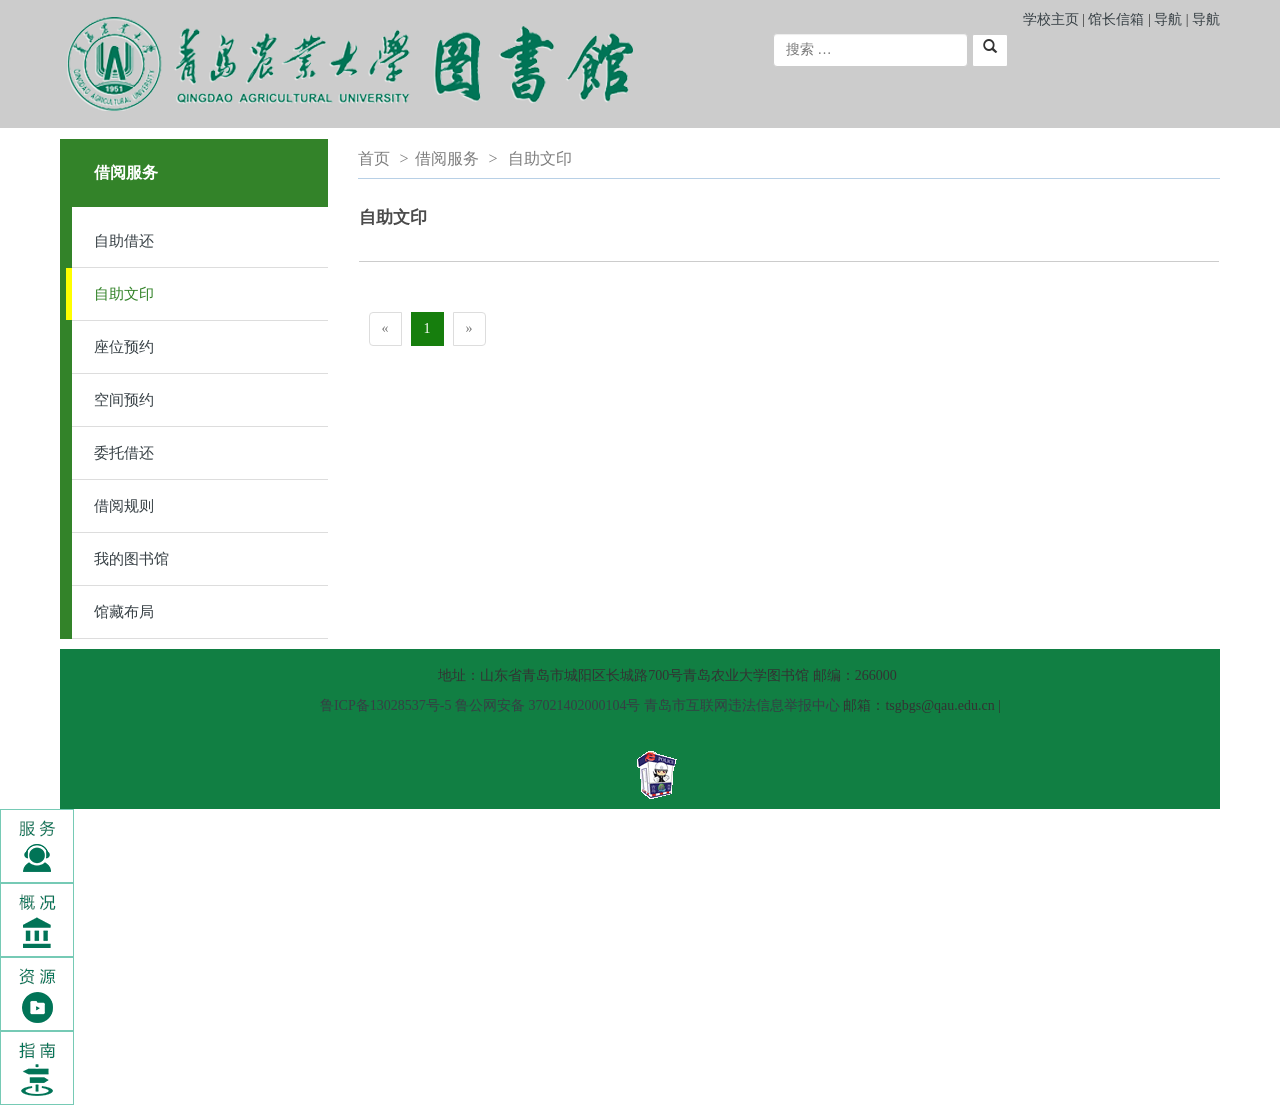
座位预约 (124, 347)
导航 (1168, 19)
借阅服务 (447, 158)
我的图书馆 (131, 559)
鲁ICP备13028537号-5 (385, 705)
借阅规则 (124, 506)
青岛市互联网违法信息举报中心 (742, 705)
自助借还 (124, 241)
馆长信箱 (1118, 19)
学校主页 (1051, 19)
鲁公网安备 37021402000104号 (548, 705)
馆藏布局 (124, 612)
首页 (374, 158)
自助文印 (124, 294)
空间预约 (124, 400)
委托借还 (124, 453)
